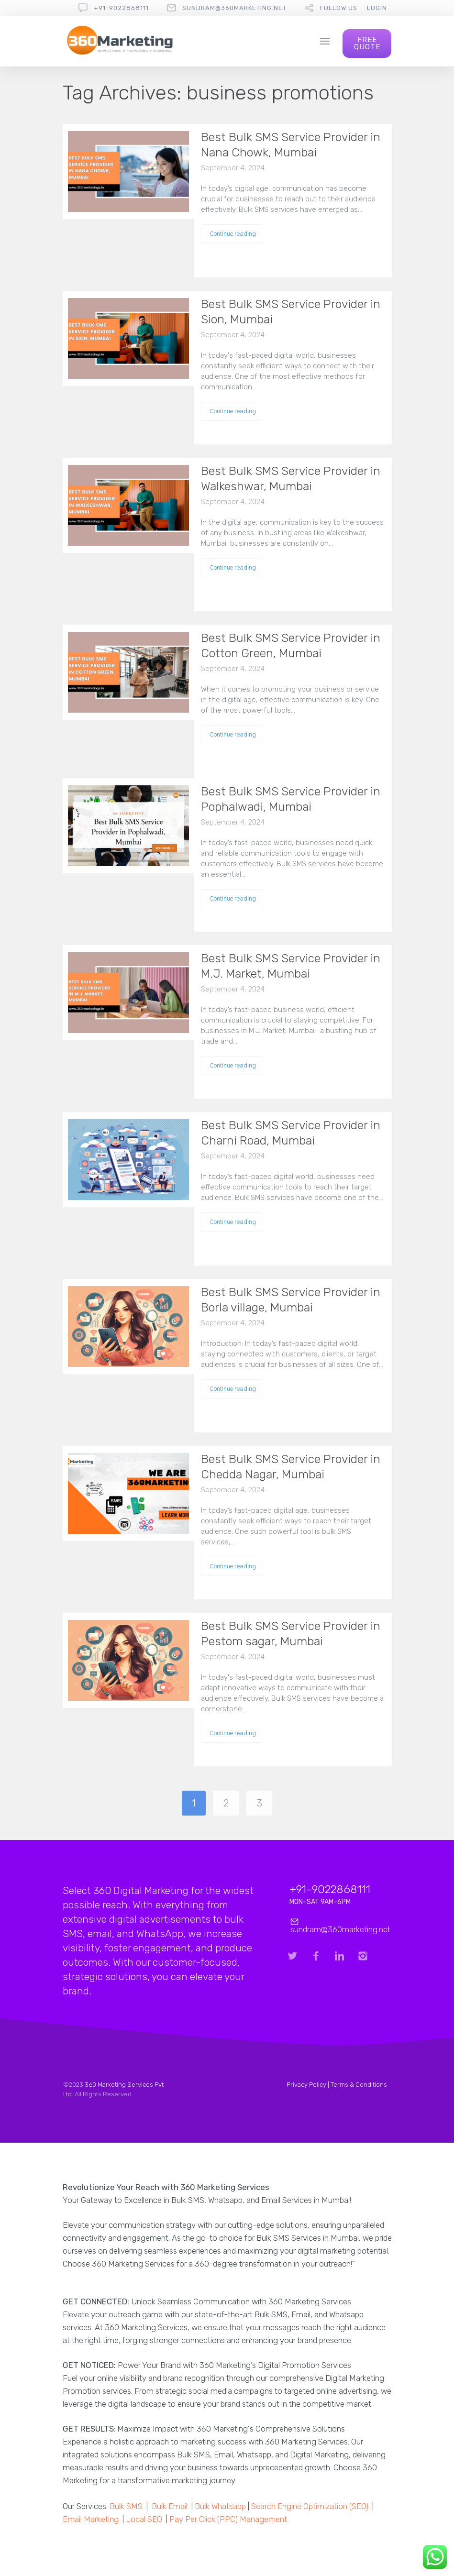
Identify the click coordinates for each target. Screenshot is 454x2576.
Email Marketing (91, 2519)
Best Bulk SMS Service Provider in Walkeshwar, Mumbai (290, 478)
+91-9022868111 (121, 7)
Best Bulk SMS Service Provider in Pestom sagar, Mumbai (290, 1633)
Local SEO (144, 2519)
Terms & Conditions (359, 2084)
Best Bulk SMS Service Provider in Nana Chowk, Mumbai (290, 144)
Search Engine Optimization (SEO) (309, 2506)
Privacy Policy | (309, 2084)
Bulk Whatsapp (220, 2506)
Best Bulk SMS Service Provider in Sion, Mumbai (290, 311)
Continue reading (233, 233)
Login (377, 7)
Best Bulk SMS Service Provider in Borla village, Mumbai (290, 1299)
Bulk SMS (126, 2506)
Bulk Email (170, 2506)
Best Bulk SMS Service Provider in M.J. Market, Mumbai (290, 965)
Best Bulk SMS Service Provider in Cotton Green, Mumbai (290, 645)
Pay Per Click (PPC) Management (228, 2519)
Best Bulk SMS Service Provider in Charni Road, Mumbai (290, 1132)
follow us (338, 7)
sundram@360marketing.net (234, 7)
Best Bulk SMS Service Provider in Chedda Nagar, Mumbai (290, 1466)
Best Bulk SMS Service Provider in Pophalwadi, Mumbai (290, 799)
